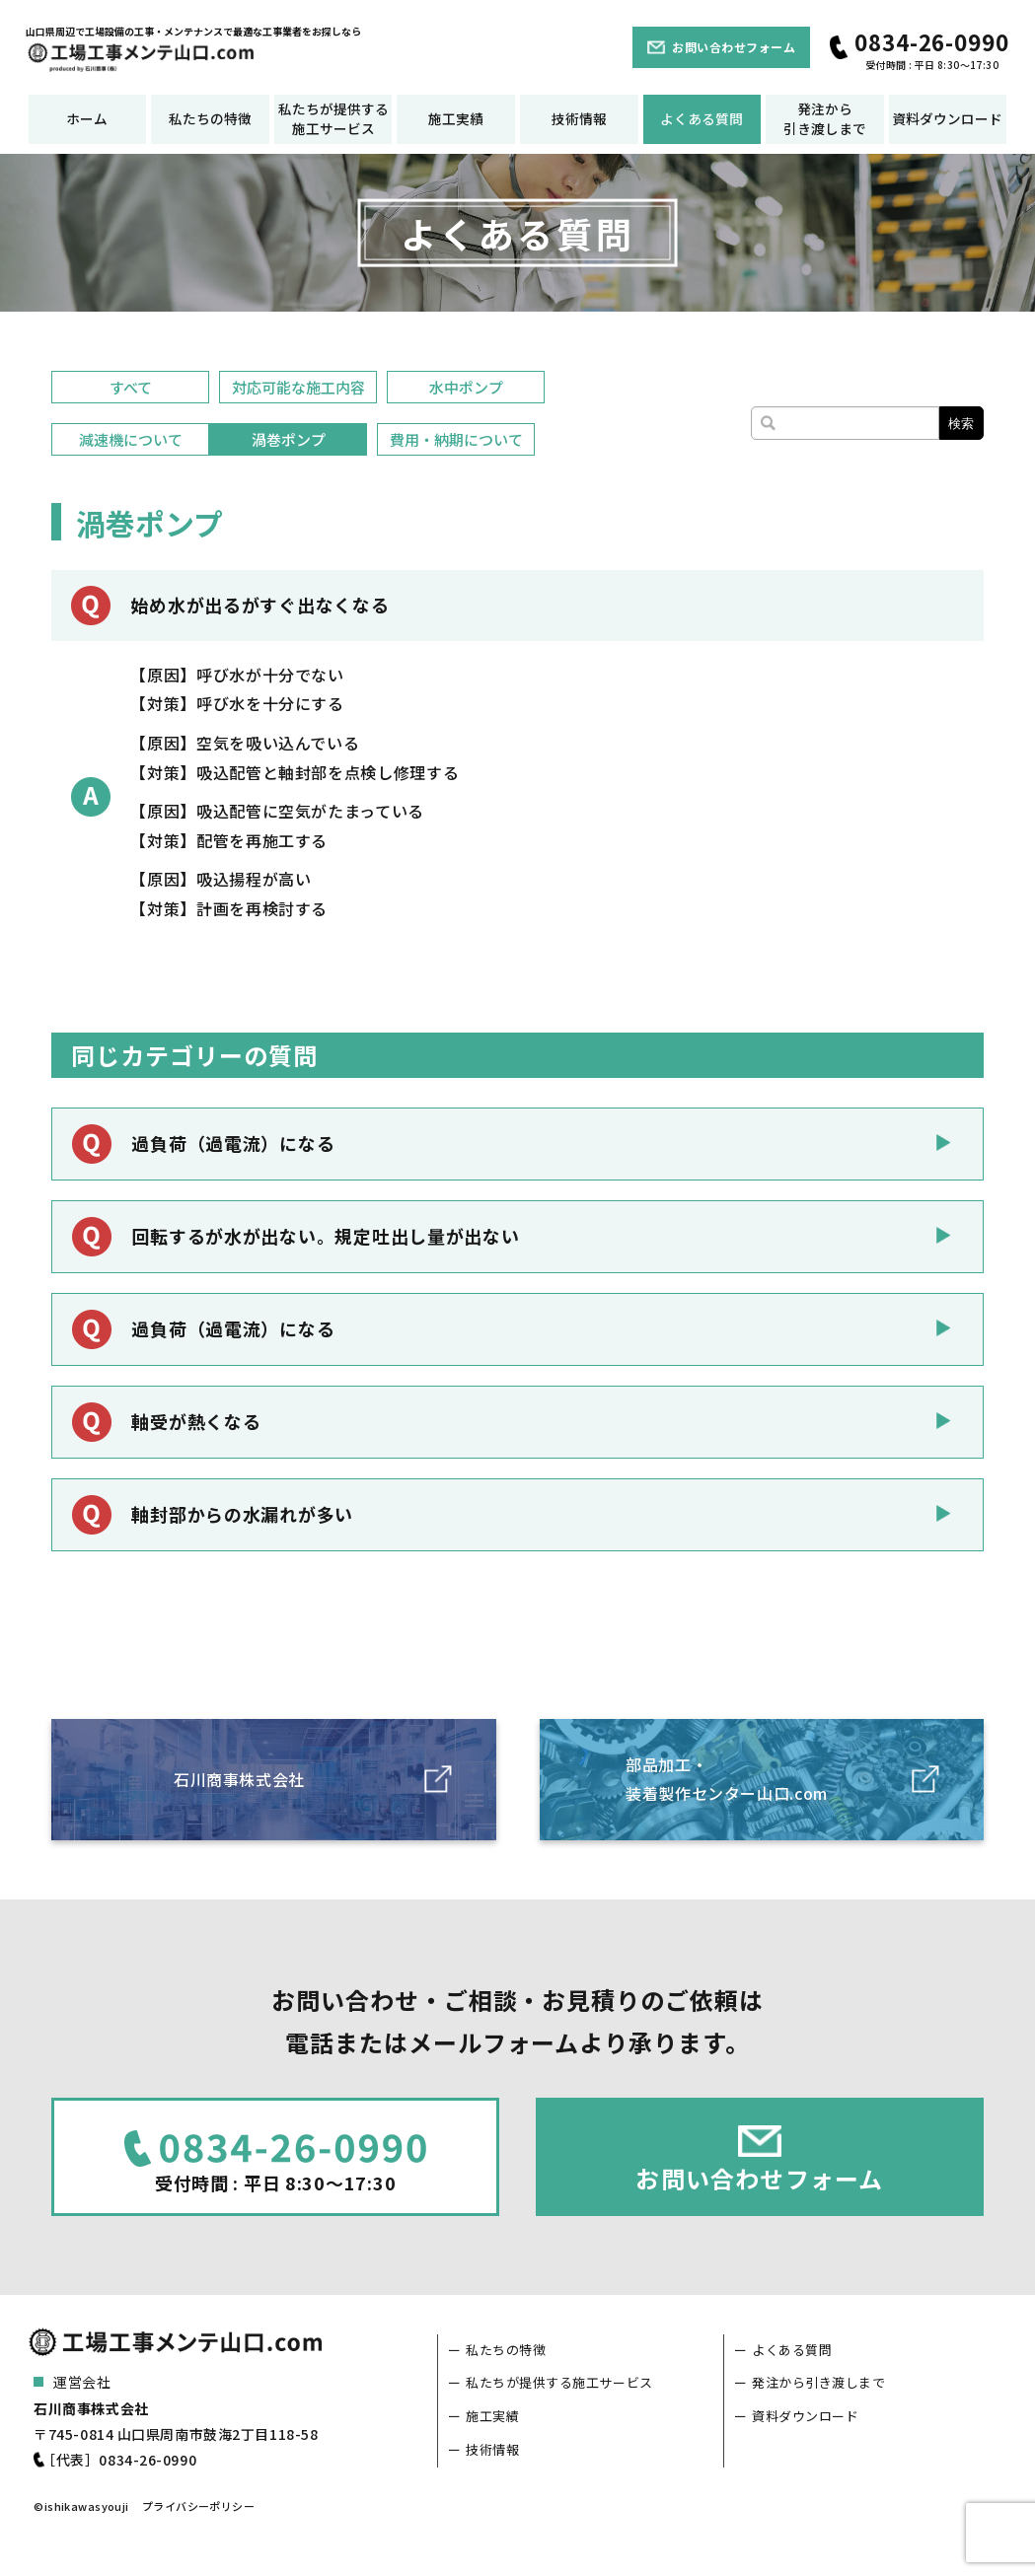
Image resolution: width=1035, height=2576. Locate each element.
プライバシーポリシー (198, 2506)
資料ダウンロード (947, 118)
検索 (961, 423)
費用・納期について (456, 439)
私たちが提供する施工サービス (333, 118)
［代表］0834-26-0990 (118, 2460)
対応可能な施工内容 (298, 387)
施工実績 (455, 118)
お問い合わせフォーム (733, 46)
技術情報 (579, 118)
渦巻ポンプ (289, 439)
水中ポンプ (466, 387)
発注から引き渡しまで (824, 118)
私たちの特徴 (210, 118)
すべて (131, 387)
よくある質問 (701, 118)
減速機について (131, 439)
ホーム (87, 118)
